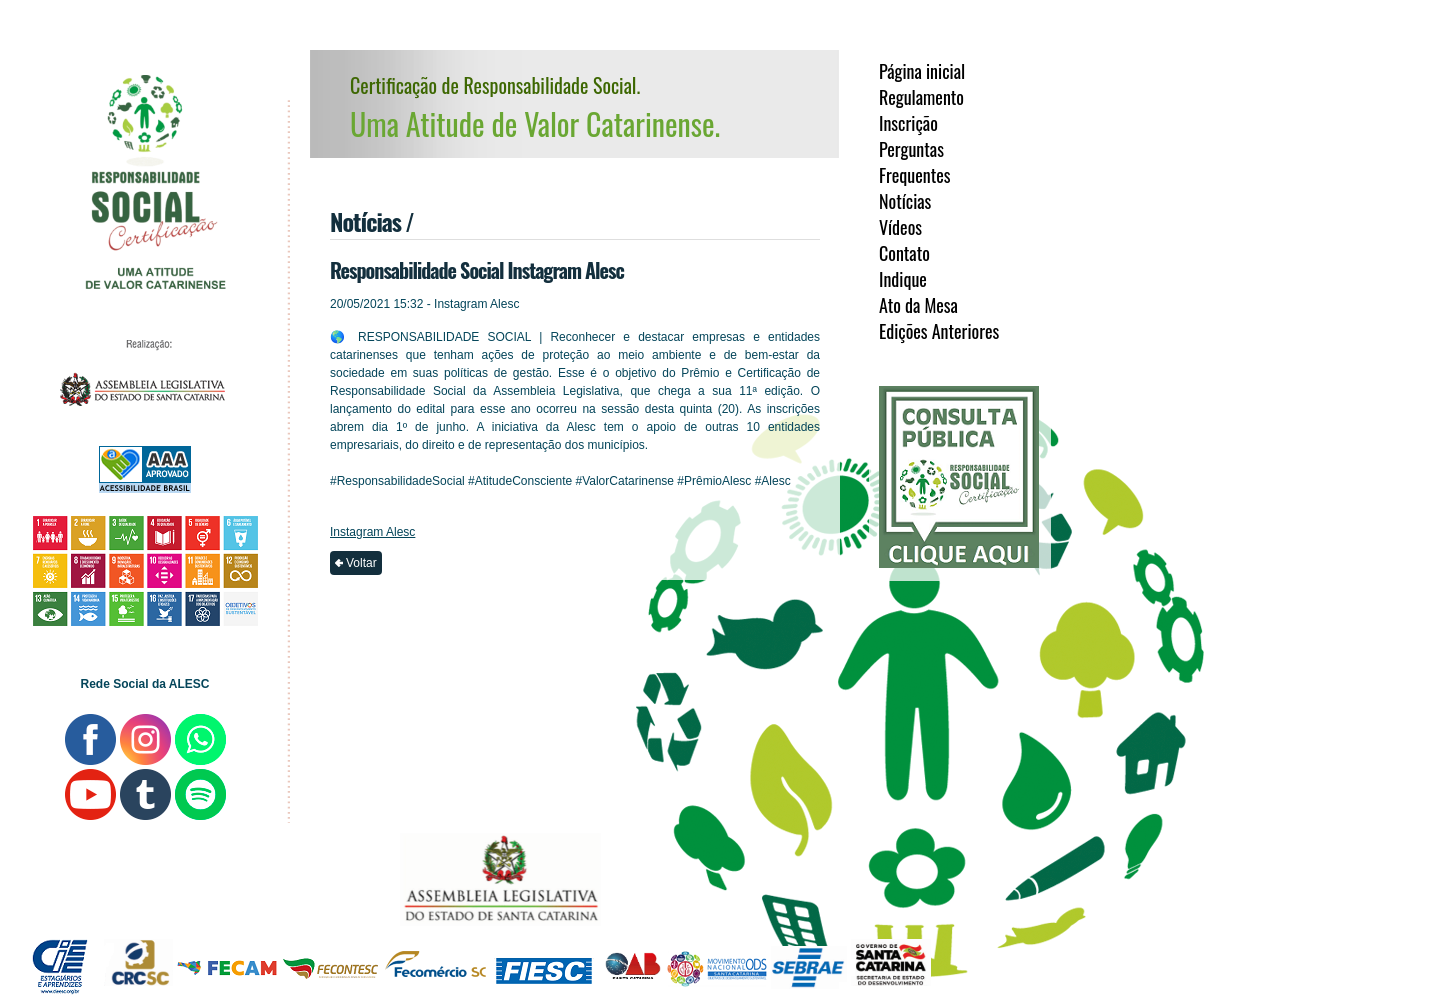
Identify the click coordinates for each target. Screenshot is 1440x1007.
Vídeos (900, 227)
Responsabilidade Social (148, 196)
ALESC (142, 389)
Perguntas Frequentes (915, 162)
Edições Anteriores (939, 331)
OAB (630, 955)
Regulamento (921, 97)
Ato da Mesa (918, 305)
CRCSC (138, 962)
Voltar (361, 563)
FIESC (544, 981)
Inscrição (908, 123)
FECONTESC (331, 962)
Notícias (905, 201)
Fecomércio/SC (437, 967)
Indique (903, 279)
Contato (904, 253)
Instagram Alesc (372, 532)
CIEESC (60, 950)
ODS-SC (717, 974)
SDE (809, 969)
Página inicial (922, 71)
